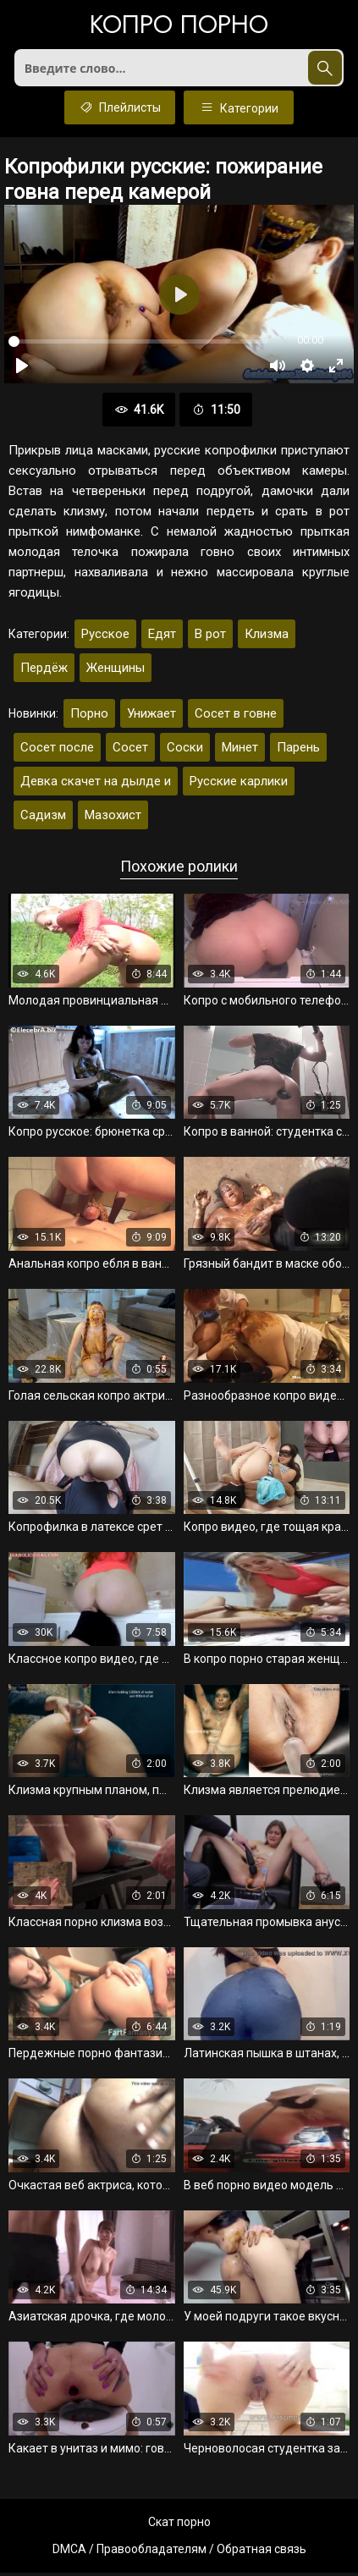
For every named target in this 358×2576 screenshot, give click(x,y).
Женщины (115, 672)
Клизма (267, 638)
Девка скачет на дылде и (95, 785)
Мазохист (113, 819)
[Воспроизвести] (22, 369)
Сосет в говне (236, 717)
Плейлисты (120, 111)
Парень (298, 751)
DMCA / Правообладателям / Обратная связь (179, 2552)
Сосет (130, 751)
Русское (105, 638)
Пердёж (44, 672)
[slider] (138, 346)
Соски (185, 751)
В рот (210, 638)
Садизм (43, 819)
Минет (240, 751)
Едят (162, 638)
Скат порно (179, 2525)
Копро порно (179, 26)
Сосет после (57, 751)
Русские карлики (239, 785)
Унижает (151, 717)
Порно (89, 717)
